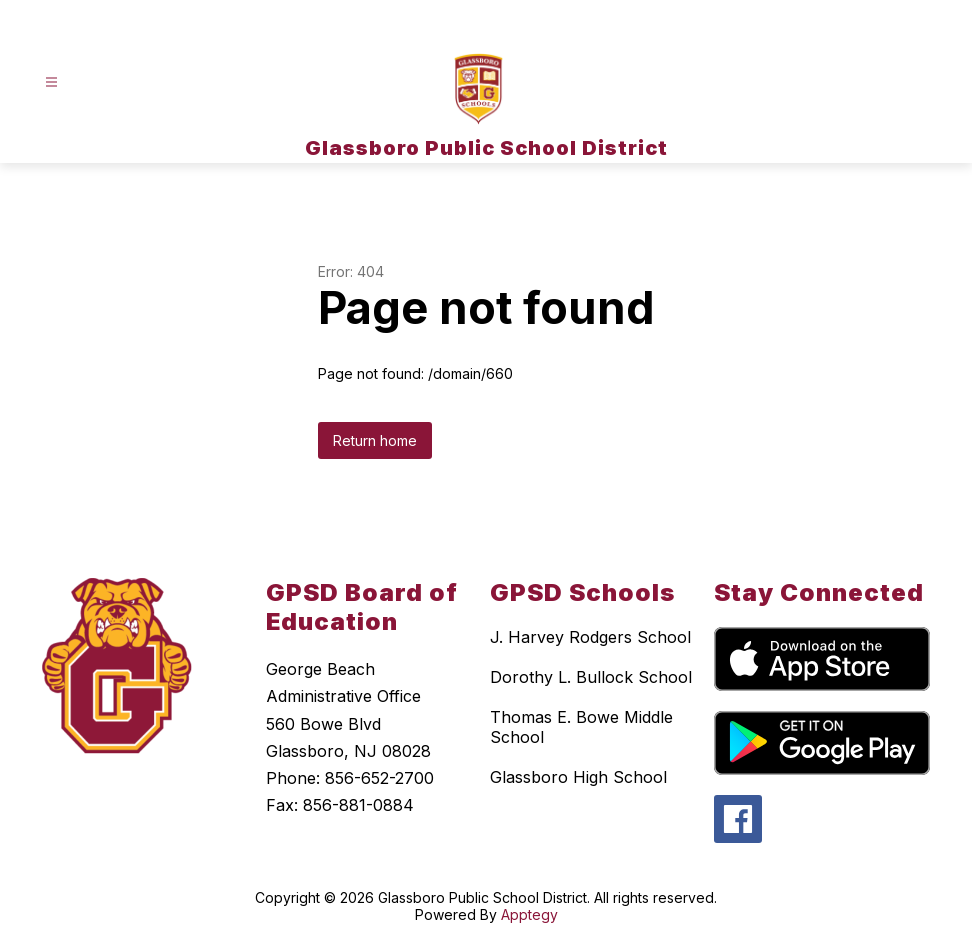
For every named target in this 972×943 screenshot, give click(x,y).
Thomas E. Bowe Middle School (581, 727)
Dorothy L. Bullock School (591, 677)
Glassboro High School (578, 777)
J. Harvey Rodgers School (590, 637)
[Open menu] (51, 82)
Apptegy (529, 914)
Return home (375, 440)
